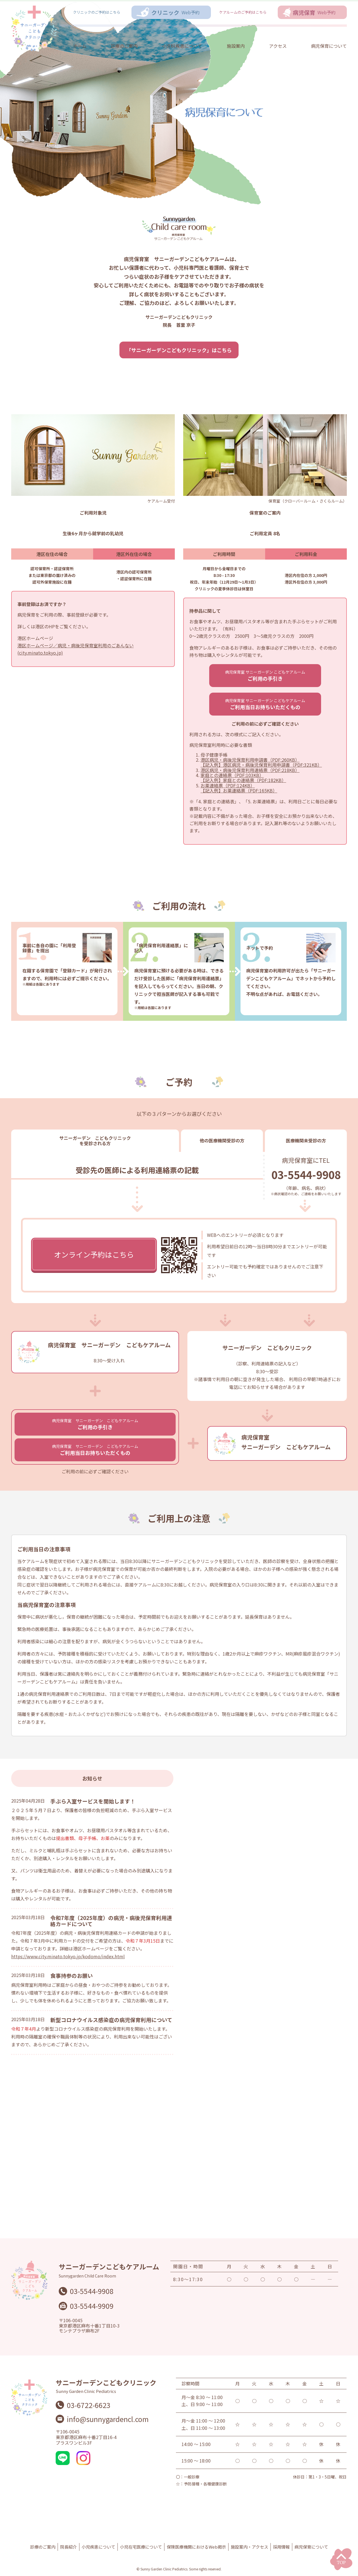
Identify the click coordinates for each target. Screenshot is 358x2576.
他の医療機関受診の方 (222, 1140)
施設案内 (236, 45)
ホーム (79, 45)
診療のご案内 (124, 45)
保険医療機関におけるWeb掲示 (196, 2547)
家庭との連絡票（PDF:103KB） (232, 775)
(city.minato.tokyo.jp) (40, 652)
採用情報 (281, 2547)
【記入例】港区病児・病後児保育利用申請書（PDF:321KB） (261, 764)
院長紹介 (68, 2547)
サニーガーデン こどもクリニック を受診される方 (95, 1140)
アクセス (278, 45)
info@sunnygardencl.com (108, 2419)
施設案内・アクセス (249, 2547)
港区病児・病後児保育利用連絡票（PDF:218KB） (250, 770)
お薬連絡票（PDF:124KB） (228, 785)
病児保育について (329, 45)
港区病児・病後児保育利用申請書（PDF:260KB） (250, 759)
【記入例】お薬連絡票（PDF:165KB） (239, 790)
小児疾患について (98, 2547)
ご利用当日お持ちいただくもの (265, 704)
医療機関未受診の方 (306, 1140)
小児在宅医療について (141, 2547)
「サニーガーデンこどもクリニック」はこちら (179, 350)
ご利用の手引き (265, 675)
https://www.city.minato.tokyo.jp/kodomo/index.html (68, 1956)
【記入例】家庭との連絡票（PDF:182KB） (243, 780)
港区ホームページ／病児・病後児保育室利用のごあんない (75, 645)
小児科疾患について (182, 45)
